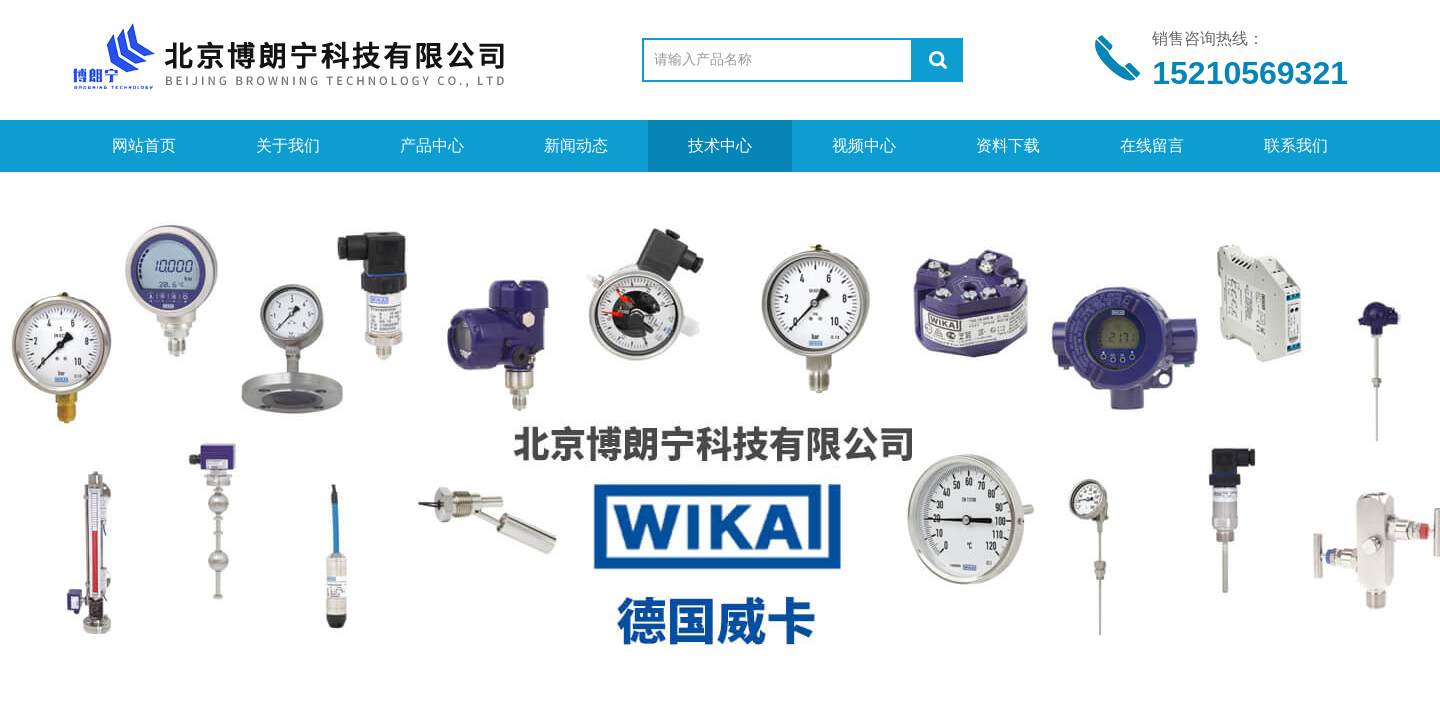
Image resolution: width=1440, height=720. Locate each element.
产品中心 (432, 145)
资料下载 (1008, 145)
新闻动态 (576, 145)
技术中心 (720, 145)
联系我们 (1296, 145)
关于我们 (288, 145)
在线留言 (1152, 145)
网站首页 (144, 145)
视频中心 (864, 145)
